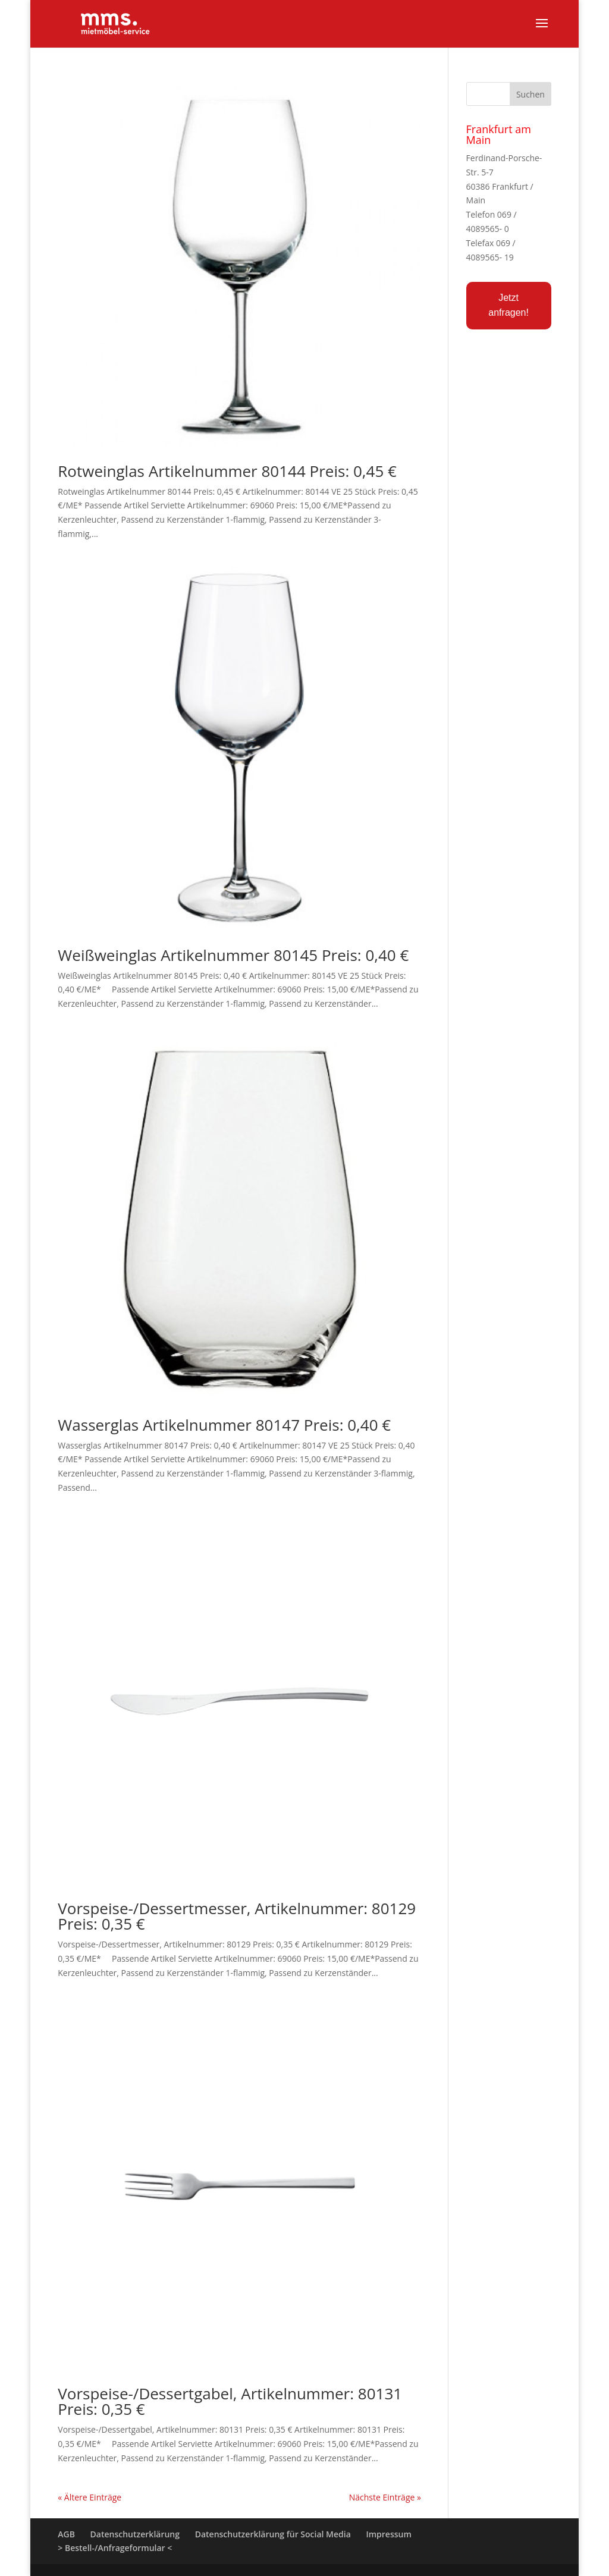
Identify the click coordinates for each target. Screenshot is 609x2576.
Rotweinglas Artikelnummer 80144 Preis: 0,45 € (227, 471)
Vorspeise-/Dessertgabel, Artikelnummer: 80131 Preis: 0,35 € (230, 2401)
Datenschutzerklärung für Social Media (273, 2534)
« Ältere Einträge (89, 2497)
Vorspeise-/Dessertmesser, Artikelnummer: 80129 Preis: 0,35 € (237, 1916)
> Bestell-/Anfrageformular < (115, 2547)
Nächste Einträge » (385, 2497)
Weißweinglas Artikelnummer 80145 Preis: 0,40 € (233, 955)
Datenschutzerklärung (135, 2534)
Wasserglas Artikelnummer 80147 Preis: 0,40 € (224, 1424)
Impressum (388, 2534)
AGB (66, 2534)
